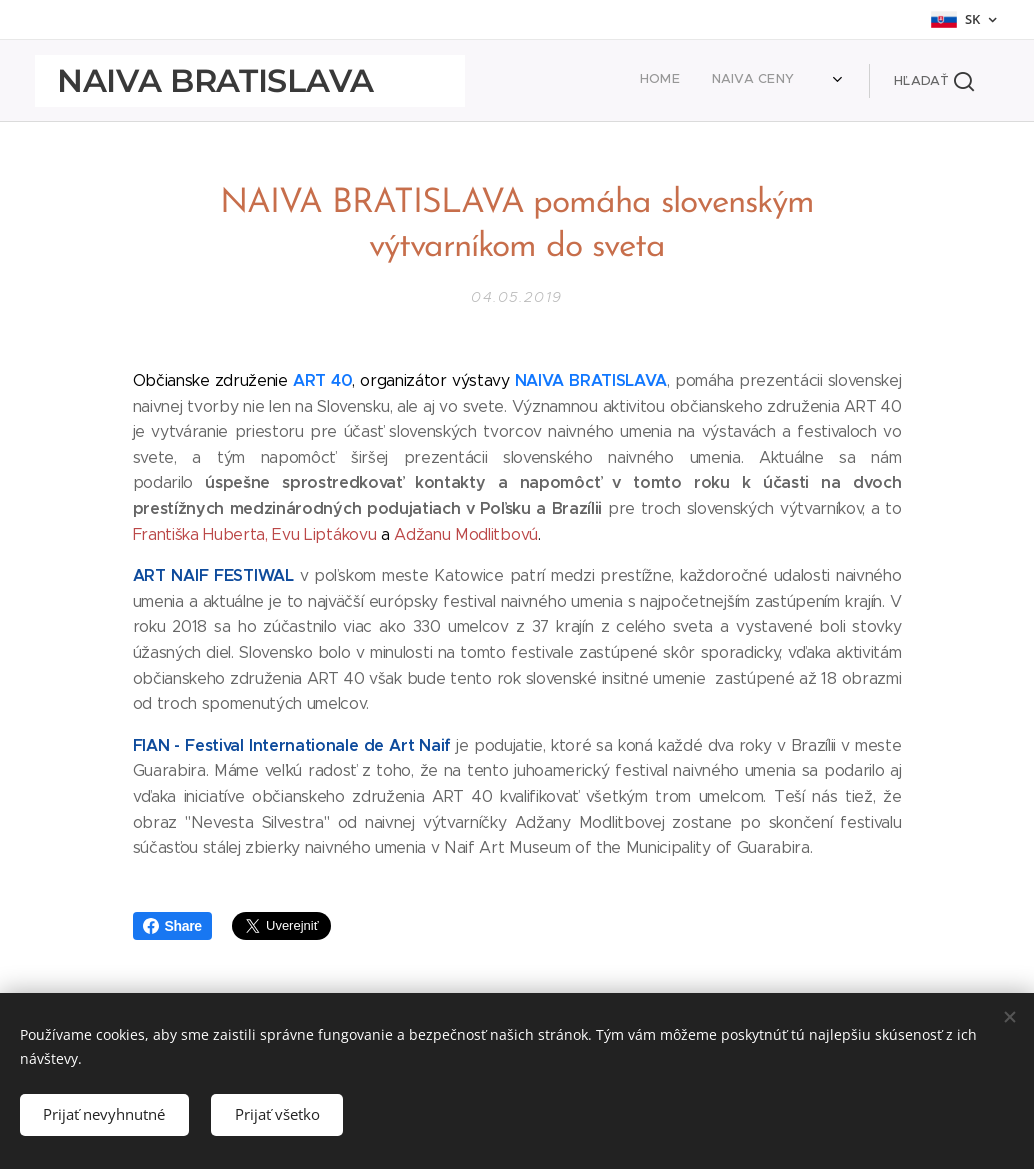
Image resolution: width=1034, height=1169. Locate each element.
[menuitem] (652, 81)
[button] (934, 81)
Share (172, 926)
